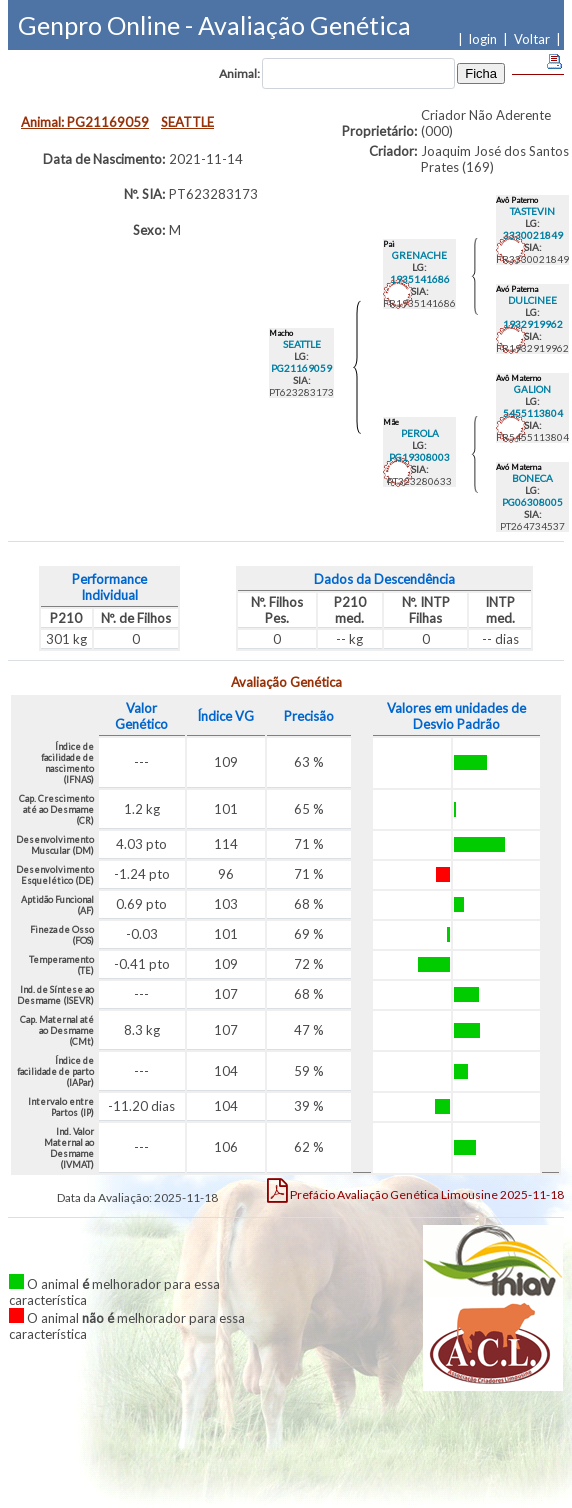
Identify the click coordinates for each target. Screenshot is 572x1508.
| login (480, 39)
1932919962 (533, 324)
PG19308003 (419, 457)
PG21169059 (301, 368)
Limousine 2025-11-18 (415, 1190)
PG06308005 (532, 502)
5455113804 (533, 413)
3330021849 (533, 235)
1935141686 (420, 279)
